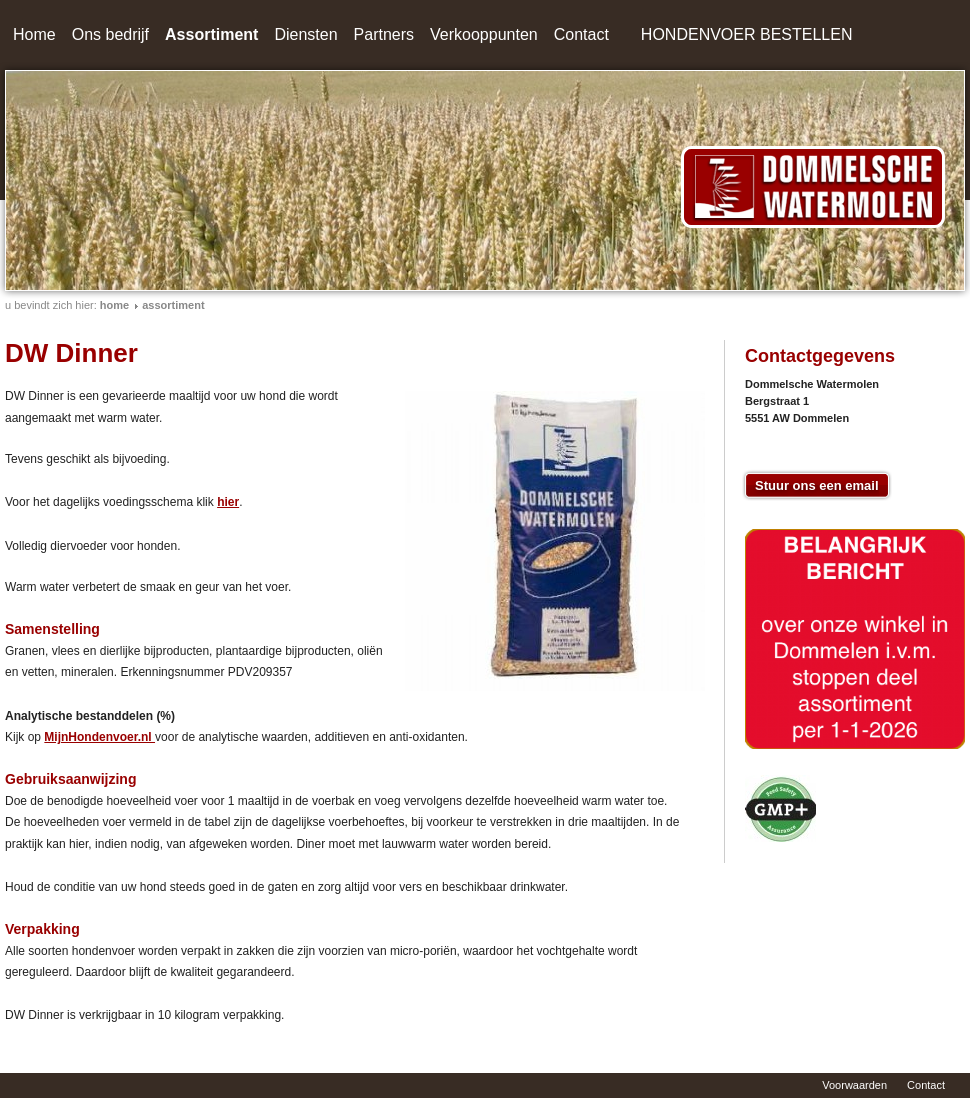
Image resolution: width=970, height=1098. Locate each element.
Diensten (305, 34)
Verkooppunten (484, 34)
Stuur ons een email (817, 485)
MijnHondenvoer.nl (99, 737)
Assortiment (211, 34)
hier (228, 502)
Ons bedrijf (110, 34)
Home (34, 34)
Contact (581, 34)
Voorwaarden (854, 1085)
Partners (384, 34)
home (114, 305)
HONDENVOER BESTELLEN (747, 34)
